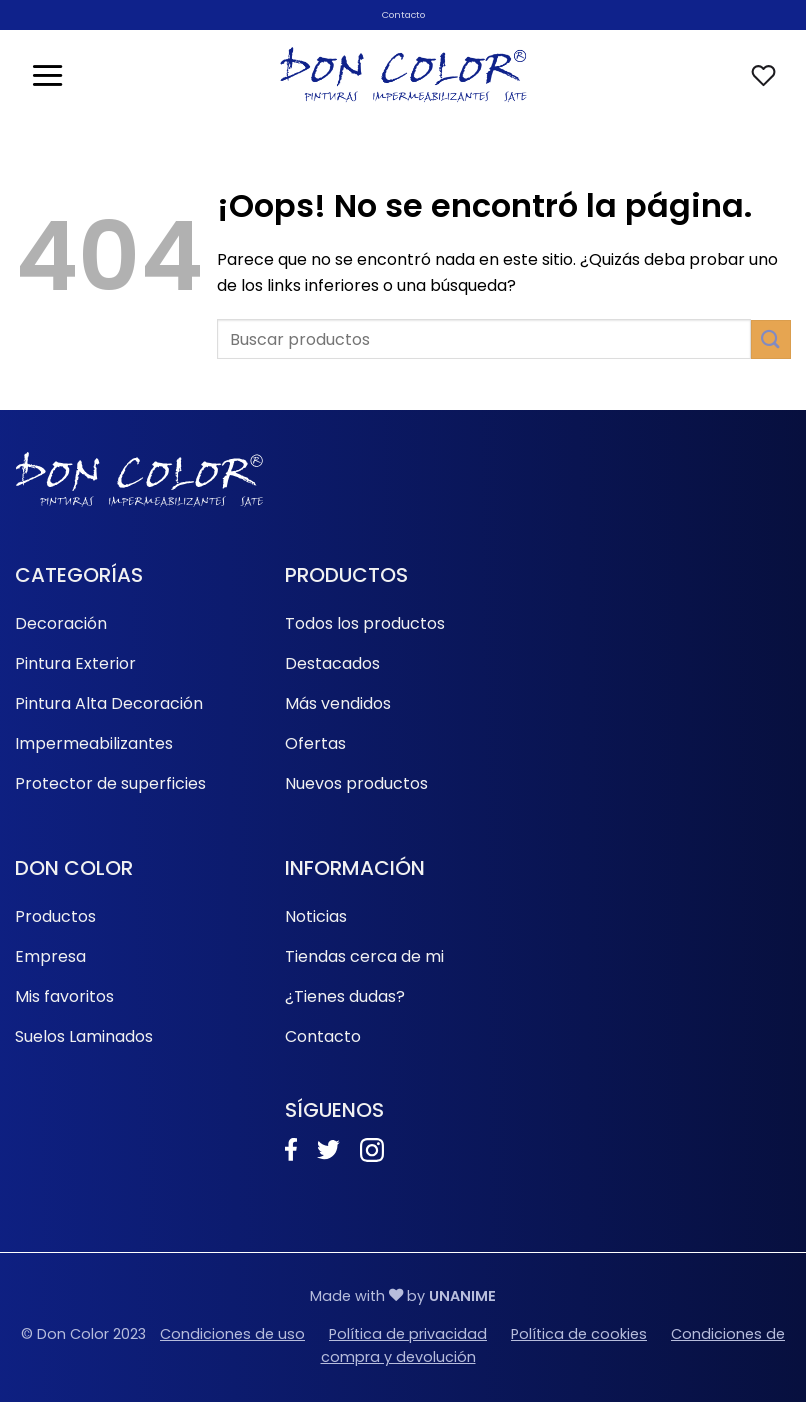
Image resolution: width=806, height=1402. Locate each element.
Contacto (403, 14)
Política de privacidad (408, 1334)
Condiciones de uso (232, 1334)
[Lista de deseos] (763, 75)
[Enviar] (771, 339)
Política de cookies (579, 1334)
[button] (47, 75)
